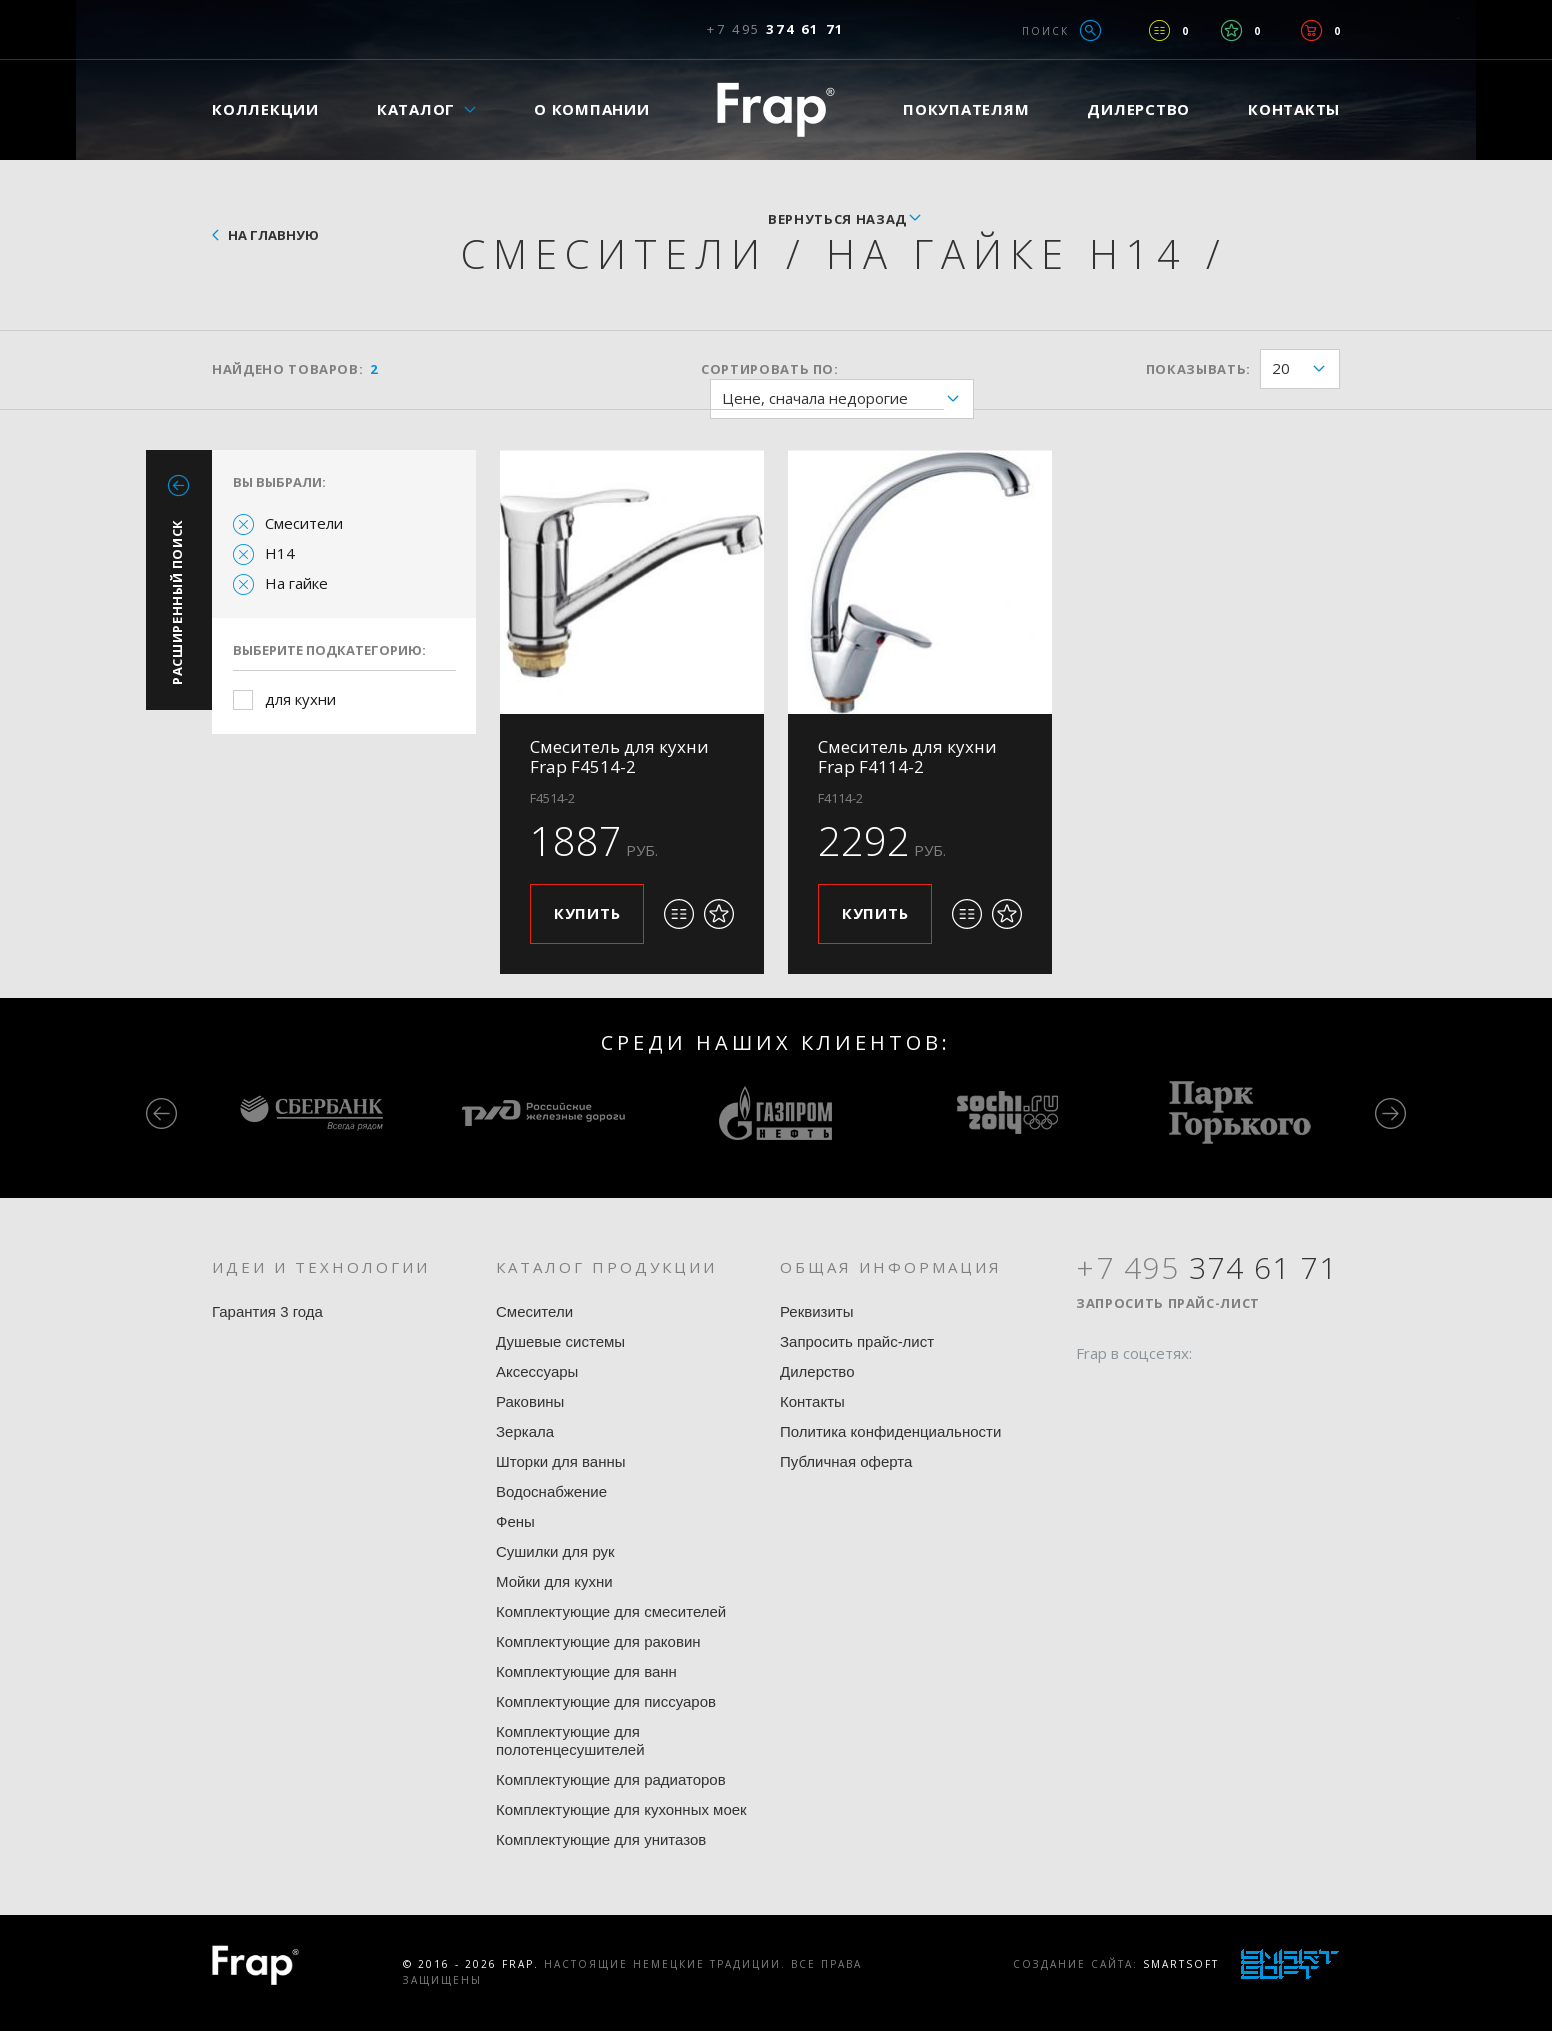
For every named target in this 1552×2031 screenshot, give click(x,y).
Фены (515, 1521)
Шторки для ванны (561, 1461)
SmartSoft (1181, 1964)
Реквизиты (817, 1311)
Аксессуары (537, 1371)
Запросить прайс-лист (857, 1341)
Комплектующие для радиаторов (611, 1779)
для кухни (300, 699)
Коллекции (265, 109)
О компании (592, 109)
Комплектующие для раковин (598, 1641)
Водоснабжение (551, 1491)
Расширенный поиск (177, 602)
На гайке (296, 583)
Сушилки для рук (555, 1551)
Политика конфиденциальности (890, 1431)
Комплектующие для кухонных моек (621, 1809)
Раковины (530, 1401)
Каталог (416, 109)
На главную (273, 235)
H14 (280, 553)
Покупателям (966, 109)
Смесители (304, 523)
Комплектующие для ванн (586, 1671)
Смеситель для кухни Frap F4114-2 (907, 756)
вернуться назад (837, 219)
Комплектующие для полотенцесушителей (570, 1740)
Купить (587, 913)
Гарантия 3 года (267, 1311)
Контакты (1294, 109)
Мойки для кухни (554, 1581)
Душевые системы (560, 1341)
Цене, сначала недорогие (847, 399)
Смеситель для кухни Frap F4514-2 (619, 756)
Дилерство (1138, 109)
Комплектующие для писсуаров (606, 1701)
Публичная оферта (846, 1461)
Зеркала (525, 1431)
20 (1305, 369)
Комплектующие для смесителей (611, 1611)
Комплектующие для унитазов (601, 1839)
